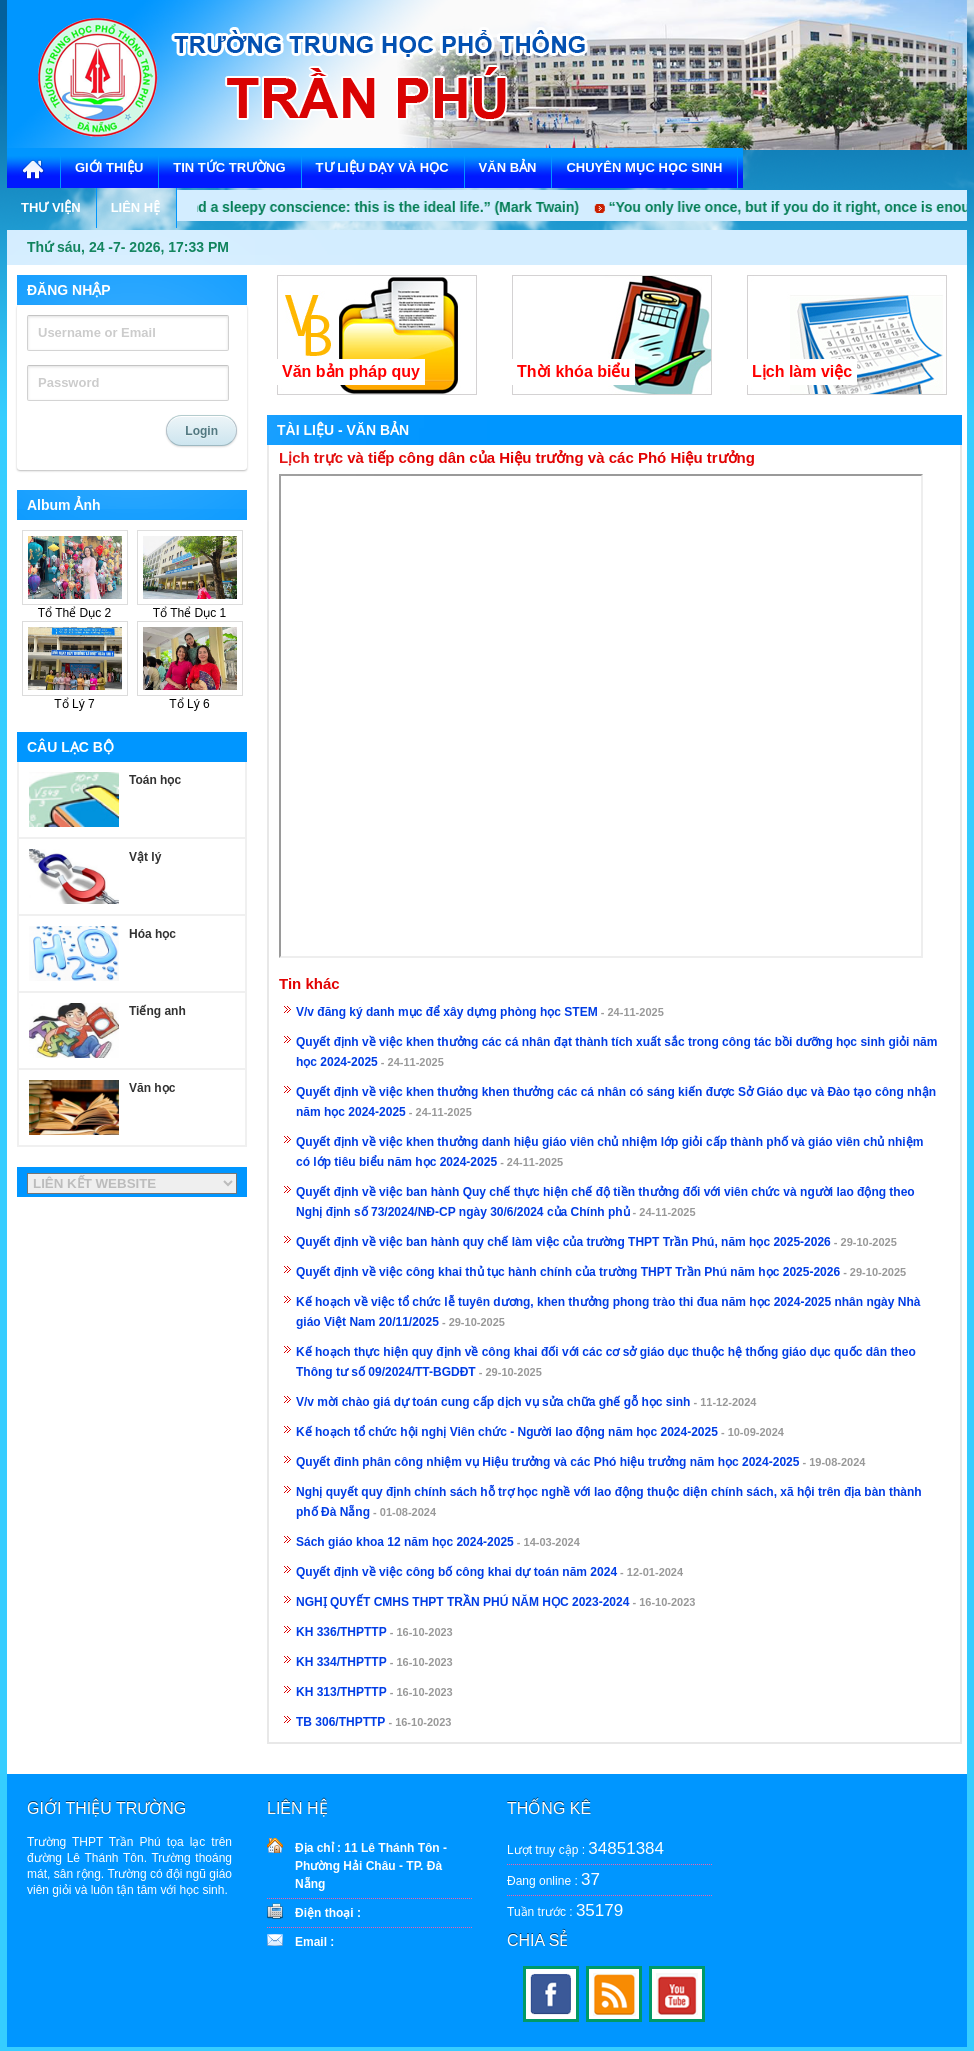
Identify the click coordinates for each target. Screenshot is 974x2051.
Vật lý (145, 857)
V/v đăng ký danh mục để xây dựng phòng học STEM (447, 1012)
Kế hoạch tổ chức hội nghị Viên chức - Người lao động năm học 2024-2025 (507, 1432)
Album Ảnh (64, 505)
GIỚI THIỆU (109, 167)
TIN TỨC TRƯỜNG (229, 167)
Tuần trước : (565, 1910)
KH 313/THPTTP (341, 1692)
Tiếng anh (157, 1011)
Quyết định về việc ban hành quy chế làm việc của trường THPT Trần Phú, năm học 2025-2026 (563, 1242)
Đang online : (553, 1879)
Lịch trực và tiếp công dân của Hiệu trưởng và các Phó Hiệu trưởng (517, 458)
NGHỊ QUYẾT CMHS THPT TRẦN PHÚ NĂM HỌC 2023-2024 (462, 1602)
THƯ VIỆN (51, 207)
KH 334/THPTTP (341, 1662)
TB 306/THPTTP (340, 1722)
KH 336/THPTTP (341, 1632)
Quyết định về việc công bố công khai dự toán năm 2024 (456, 1572)
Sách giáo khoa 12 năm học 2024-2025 (405, 1542)
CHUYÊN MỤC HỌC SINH (644, 167)
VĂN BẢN (508, 167)
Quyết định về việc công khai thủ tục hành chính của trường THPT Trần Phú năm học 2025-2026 (568, 1272)
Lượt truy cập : (585, 1848)
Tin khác (309, 984)
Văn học (152, 1088)
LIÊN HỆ (136, 207)
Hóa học (152, 934)
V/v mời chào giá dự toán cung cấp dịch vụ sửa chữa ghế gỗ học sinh (493, 1402)
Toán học (155, 780)
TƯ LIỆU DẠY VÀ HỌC (382, 167)
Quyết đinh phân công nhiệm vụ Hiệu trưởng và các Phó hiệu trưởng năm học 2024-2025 (547, 1462)
